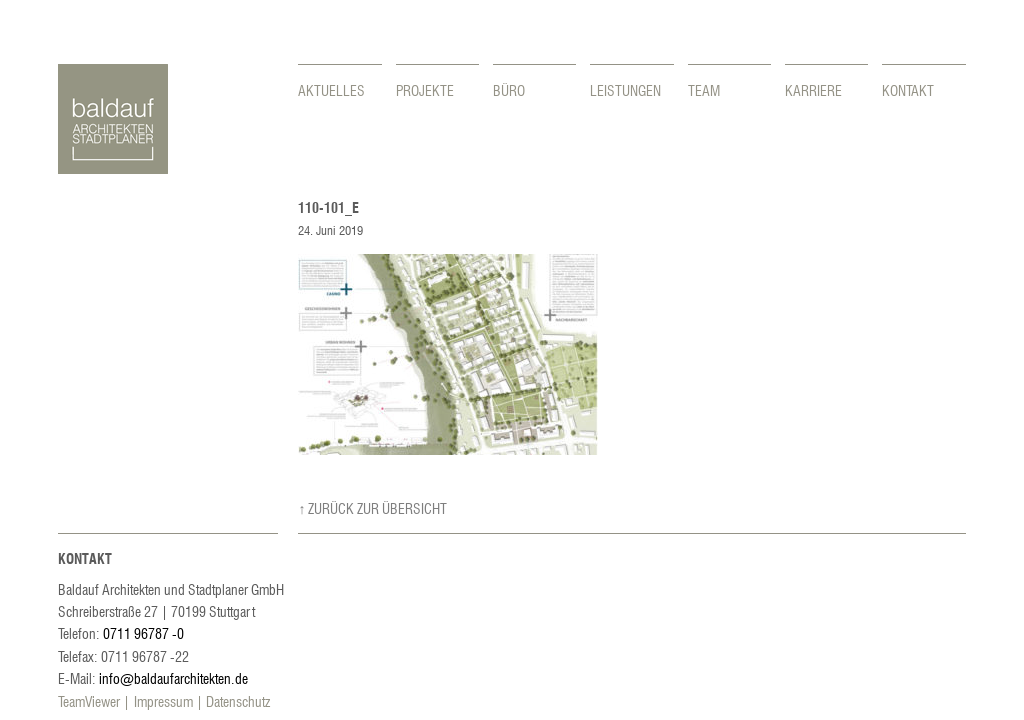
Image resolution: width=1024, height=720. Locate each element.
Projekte (425, 90)
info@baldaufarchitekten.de (173, 678)
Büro (509, 90)
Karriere (813, 90)
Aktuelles (331, 90)
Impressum (163, 701)
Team (704, 90)
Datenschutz (238, 701)
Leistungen (625, 90)
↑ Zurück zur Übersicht (372, 508)
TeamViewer (89, 701)
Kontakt (908, 90)
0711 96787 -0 (143, 633)
